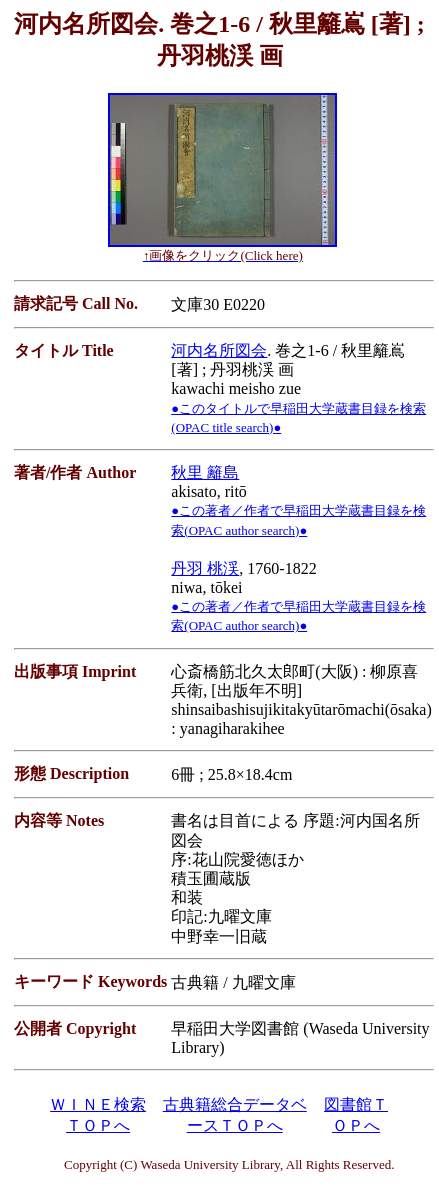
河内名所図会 (219, 350)
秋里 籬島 (205, 472)
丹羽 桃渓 (205, 568)
